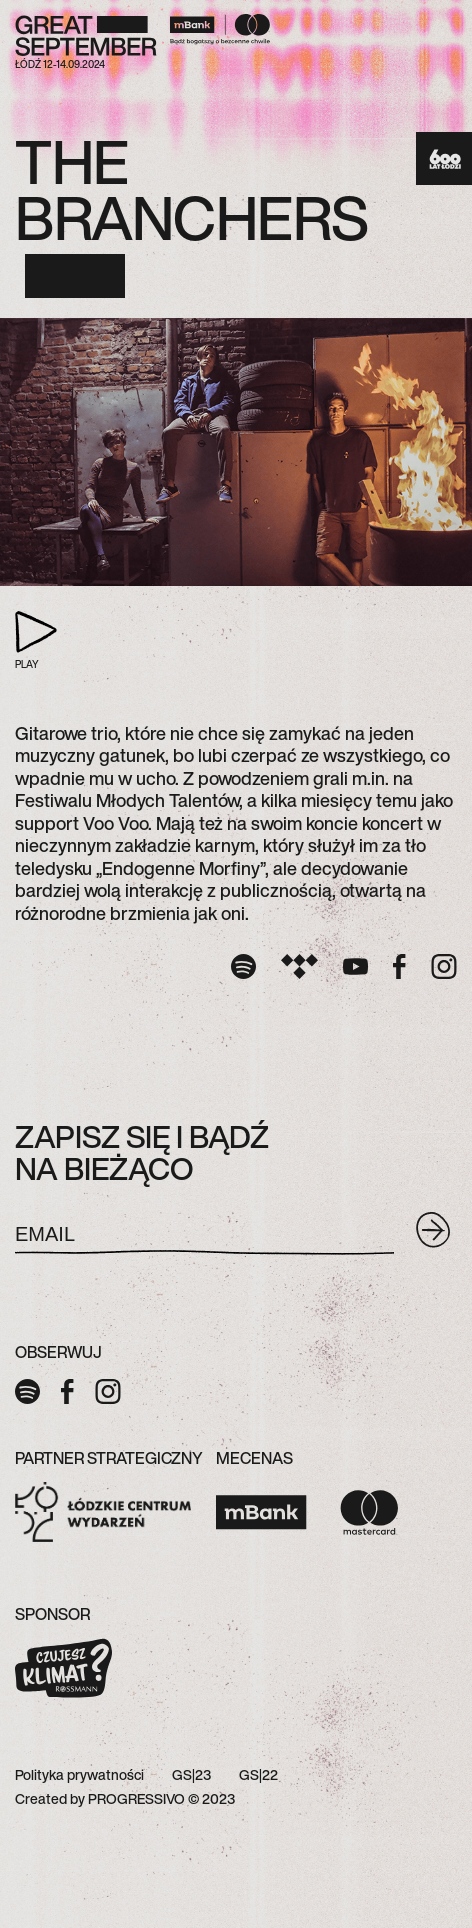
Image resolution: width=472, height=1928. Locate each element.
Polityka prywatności (79, 1774)
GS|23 (191, 1774)
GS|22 (258, 1774)
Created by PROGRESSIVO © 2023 (125, 1798)
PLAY (22, 641)
